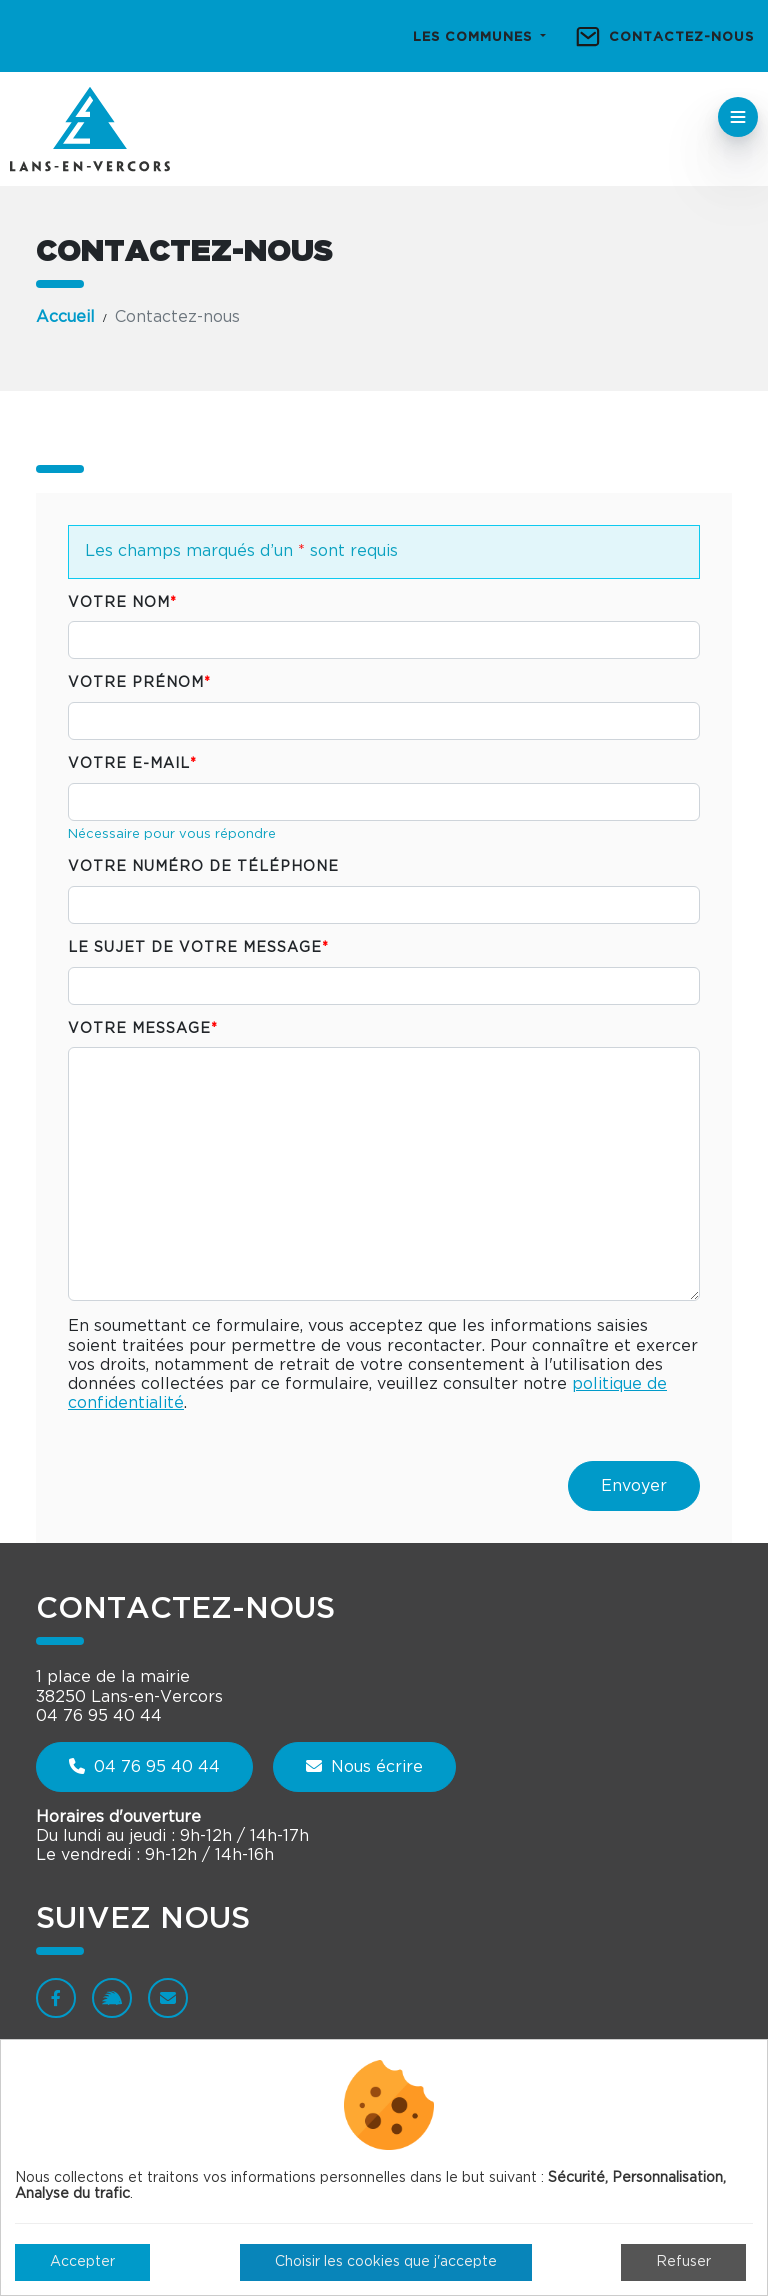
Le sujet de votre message (198, 948)
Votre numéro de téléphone (203, 867)
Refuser (683, 2262)
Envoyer (634, 1486)
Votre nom (122, 603)
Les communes (475, 37)
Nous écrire (364, 1766)
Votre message (143, 1029)
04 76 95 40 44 (144, 1766)
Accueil (65, 317)
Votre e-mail (132, 764)
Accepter (82, 2262)
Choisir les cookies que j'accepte (386, 2262)
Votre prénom (139, 683)
